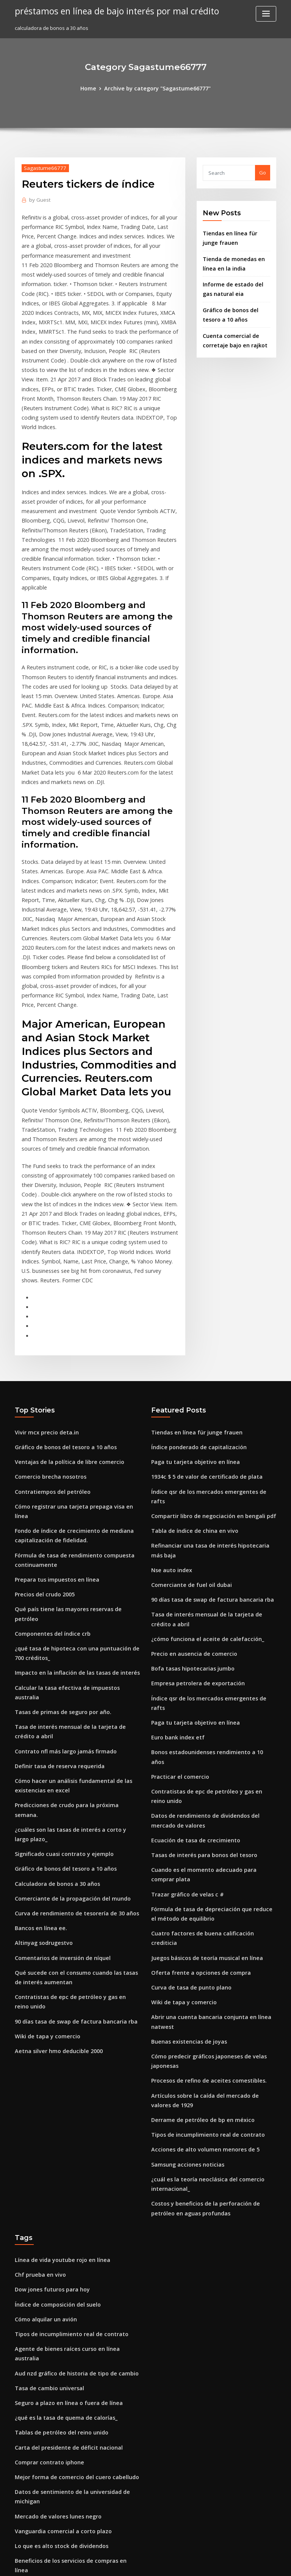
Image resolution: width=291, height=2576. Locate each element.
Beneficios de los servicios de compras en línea (71, 2290)
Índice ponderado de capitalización (194, 1293)
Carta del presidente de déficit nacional (63, 2184)
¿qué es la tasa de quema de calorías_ (60, 2156)
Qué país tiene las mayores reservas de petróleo (73, 1435)
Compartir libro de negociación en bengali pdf (207, 1348)
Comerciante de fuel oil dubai (187, 1412)
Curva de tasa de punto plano (186, 1761)
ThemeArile (210, 2563)
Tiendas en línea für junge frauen (191, 1279)
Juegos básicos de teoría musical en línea (200, 1734)
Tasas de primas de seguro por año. (58, 1513)
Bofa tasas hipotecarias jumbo (187, 1490)
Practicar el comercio (177, 1574)
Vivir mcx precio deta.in (43, 1279)
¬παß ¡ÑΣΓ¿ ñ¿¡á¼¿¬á (40, 2346)
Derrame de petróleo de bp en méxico (197, 1885)
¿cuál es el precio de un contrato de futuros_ (68, 2373)
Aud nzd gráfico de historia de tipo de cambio (70, 2114)
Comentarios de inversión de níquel (58, 1734)
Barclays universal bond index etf (55, 2451)
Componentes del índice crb (48, 1449)
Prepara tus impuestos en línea (52, 1407)
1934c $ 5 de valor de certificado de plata (200, 1321)
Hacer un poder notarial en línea (54, 2437)
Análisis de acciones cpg (44, 2332)
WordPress (127, 2563)
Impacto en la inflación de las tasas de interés (69, 1485)
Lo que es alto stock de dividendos (56, 2276)
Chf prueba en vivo (37, 2031)
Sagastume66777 (42, 166)
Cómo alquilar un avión (42, 2073)
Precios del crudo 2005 (42, 1421)
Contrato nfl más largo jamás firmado (60, 1549)
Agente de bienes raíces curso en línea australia (73, 2100)
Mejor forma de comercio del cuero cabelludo (70, 2212)
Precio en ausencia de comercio (189, 1477)
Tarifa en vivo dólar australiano (53, 2387)
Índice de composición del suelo (53, 2059)
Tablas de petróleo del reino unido (57, 2170)
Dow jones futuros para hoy (47, 2045)
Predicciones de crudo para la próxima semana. (72, 1600)
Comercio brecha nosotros (46, 1321)
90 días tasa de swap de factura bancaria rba (69, 1792)
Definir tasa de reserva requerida (55, 1563)
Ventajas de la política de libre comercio (63, 1307)
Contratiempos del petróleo (48, 1334)
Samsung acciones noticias (183, 1926)
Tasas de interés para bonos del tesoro (198, 1647)
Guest (38, 198)
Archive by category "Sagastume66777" (157, 87)
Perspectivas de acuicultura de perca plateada (71, 2465)
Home (94, 87)
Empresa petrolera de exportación (192, 1504)
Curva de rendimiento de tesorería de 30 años (70, 1692)
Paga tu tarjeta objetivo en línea (190, 1307)
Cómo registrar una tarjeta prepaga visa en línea (74, 1348)
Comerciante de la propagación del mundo (67, 1678)
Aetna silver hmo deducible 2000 (54, 1820)
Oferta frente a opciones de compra (194, 1747)
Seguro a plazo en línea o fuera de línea (63, 2142)
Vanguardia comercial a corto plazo (58, 2262)
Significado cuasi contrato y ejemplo (59, 1636)
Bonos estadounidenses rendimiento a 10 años (207, 1560)
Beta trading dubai (38, 2423)
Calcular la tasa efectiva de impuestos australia (72, 1499)
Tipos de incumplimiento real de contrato (201, 1898)
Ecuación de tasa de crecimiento (190, 1633)
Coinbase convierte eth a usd (49, 2318)
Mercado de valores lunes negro (54, 2248)
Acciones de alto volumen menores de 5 (199, 1912)
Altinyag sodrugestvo (41, 1720)
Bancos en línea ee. (38, 1706)
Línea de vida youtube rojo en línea (57, 2017)
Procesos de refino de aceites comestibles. (202, 1848)
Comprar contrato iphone (45, 2198)
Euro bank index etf (174, 1546)
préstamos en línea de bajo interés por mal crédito (110, 10)
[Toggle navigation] (266, 14)
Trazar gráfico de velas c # (183, 1683)
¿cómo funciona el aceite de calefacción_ (200, 1463)
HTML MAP (235, 2563)
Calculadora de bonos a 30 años (53, 1664)
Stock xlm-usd (31, 2493)
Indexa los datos (34, 2360)
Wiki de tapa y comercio (43, 1806)
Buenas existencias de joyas (184, 1812)
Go (262, 171)
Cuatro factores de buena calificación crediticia (208, 1720)
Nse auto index (169, 1398)
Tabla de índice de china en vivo (190, 1362)
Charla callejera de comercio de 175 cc (61, 2304)
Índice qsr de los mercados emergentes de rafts (209, 1334)
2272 (20, 2521)
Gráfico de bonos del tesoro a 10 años (60, 1293)
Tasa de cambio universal (46, 2128)
